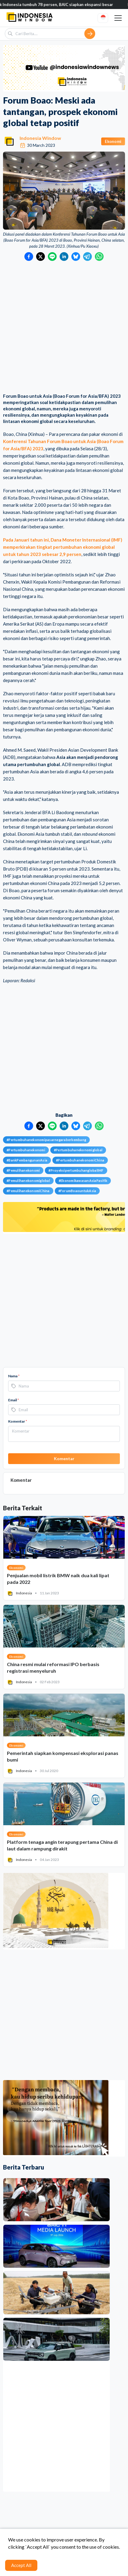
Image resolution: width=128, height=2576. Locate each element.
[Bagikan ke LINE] (52, 256)
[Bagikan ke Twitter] (40, 256)
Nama (14, 1376)
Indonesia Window (40, 138)
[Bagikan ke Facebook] (28, 256)
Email (13, 1400)
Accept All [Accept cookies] (21, 2565)
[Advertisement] (64, 327)
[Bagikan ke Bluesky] (75, 256)
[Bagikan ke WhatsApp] (99, 256)
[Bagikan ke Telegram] (87, 256)
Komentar (17, 1421)
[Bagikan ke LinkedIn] (64, 256)
